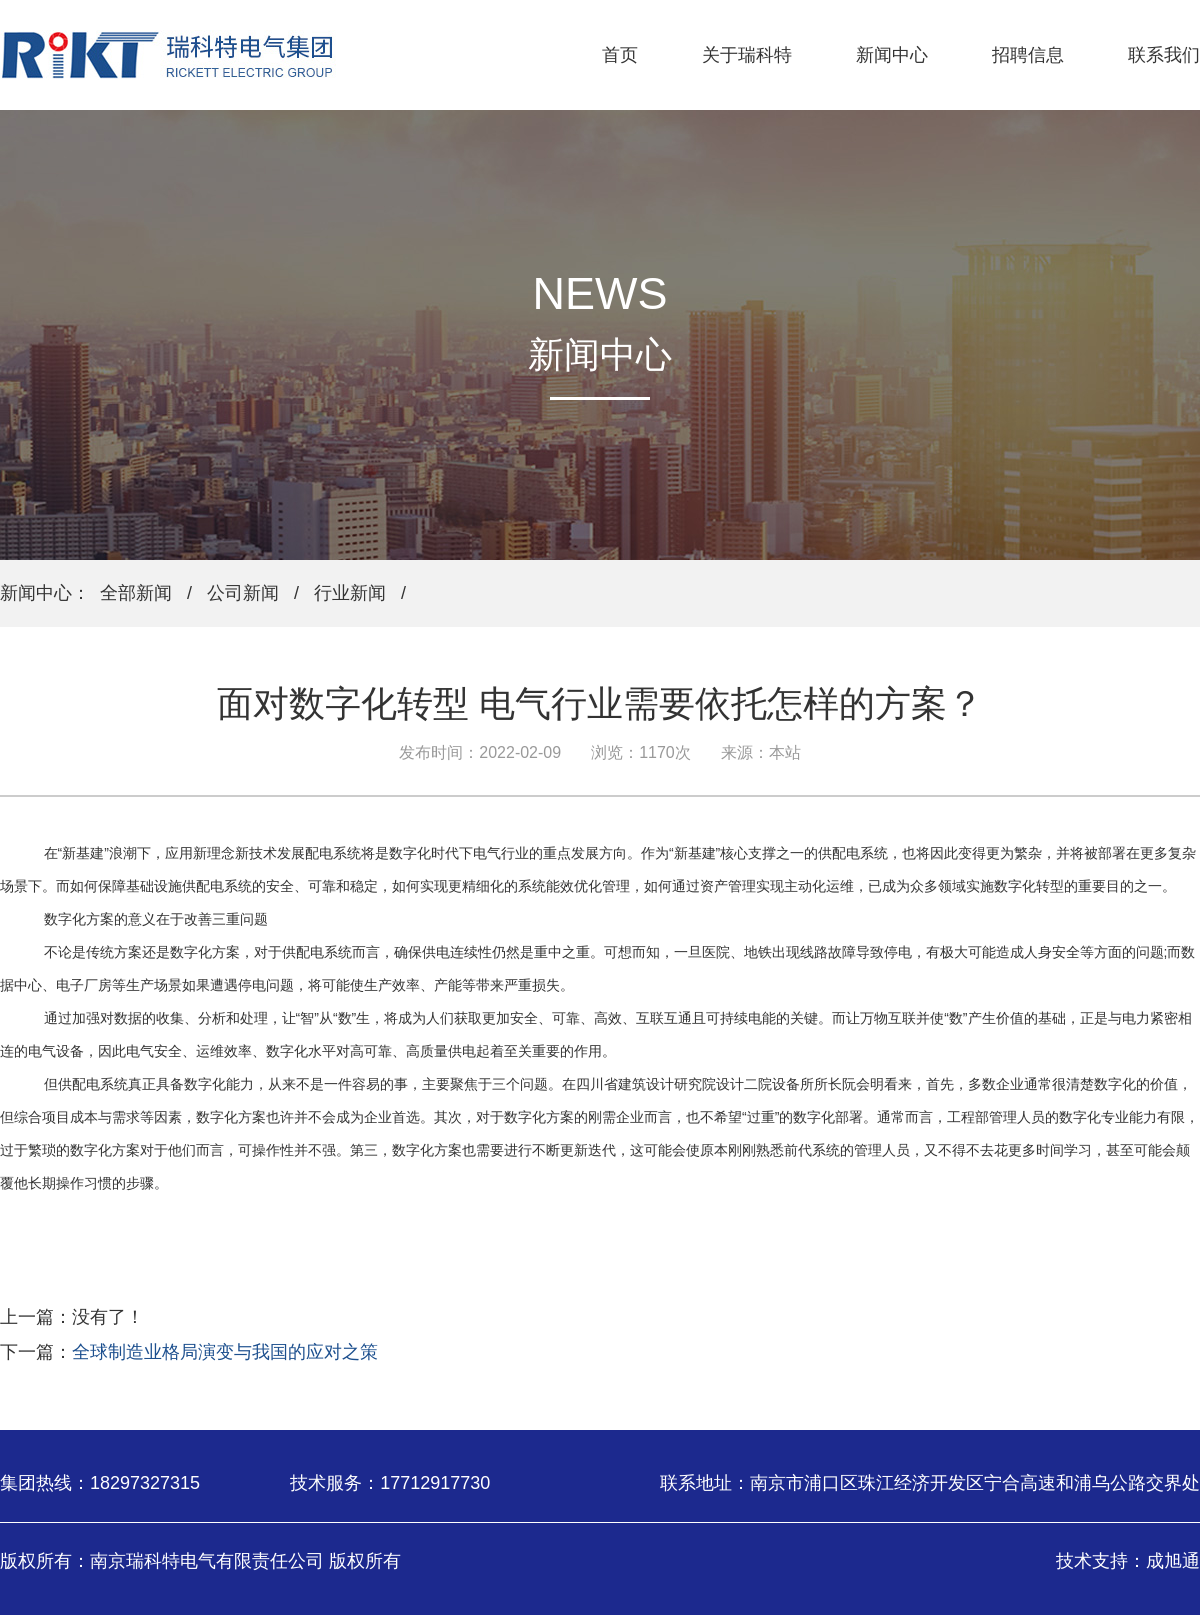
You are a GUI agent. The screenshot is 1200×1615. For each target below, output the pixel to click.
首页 (620, 55)
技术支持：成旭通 (1128, 1561)
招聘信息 (1028, 55)
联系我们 (1164, 55)
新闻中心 (892, 55)
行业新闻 (350, 593)
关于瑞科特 (747, 55)
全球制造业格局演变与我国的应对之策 (225, 1352)
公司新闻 (243, 593)
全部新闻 (136, 593)
